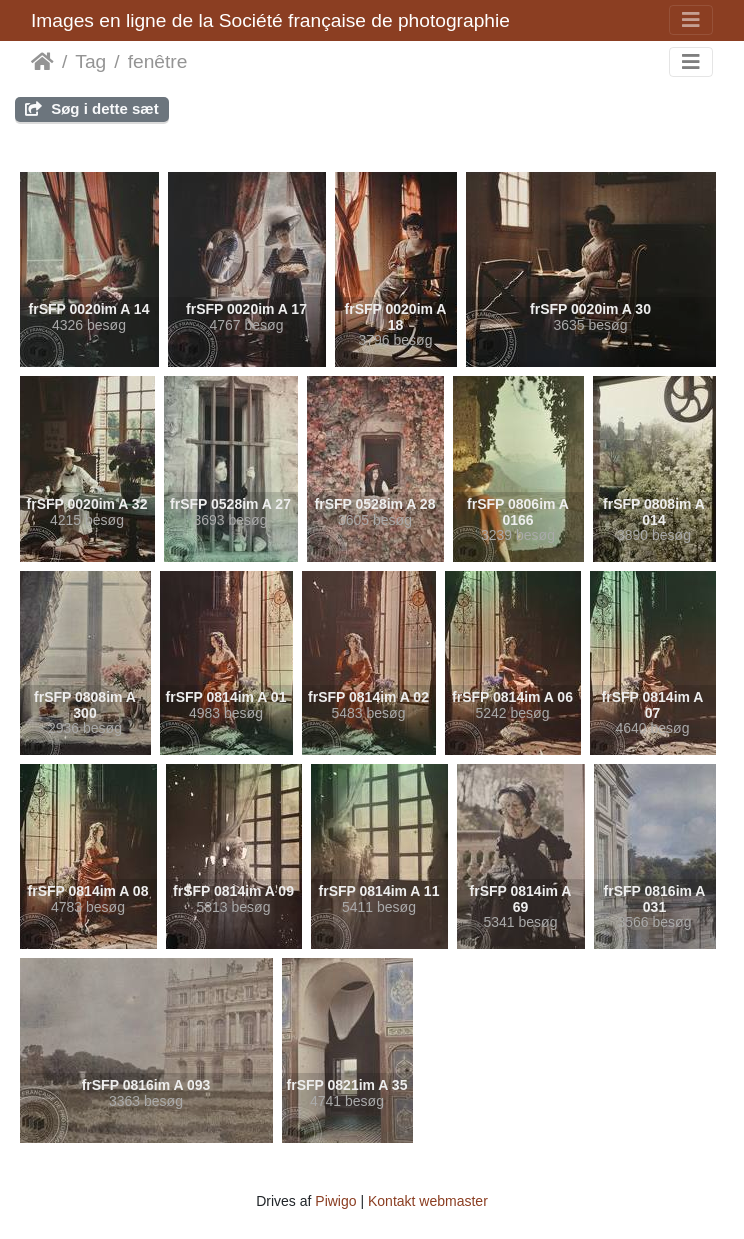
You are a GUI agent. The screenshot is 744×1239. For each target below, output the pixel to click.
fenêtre (158, 61)
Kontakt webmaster (428, 1201)
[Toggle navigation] (691, 20)
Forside (42, 62)
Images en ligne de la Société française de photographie (270, 20)
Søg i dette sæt (92, 108)
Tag (90, 61)
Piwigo (335, 1201)
